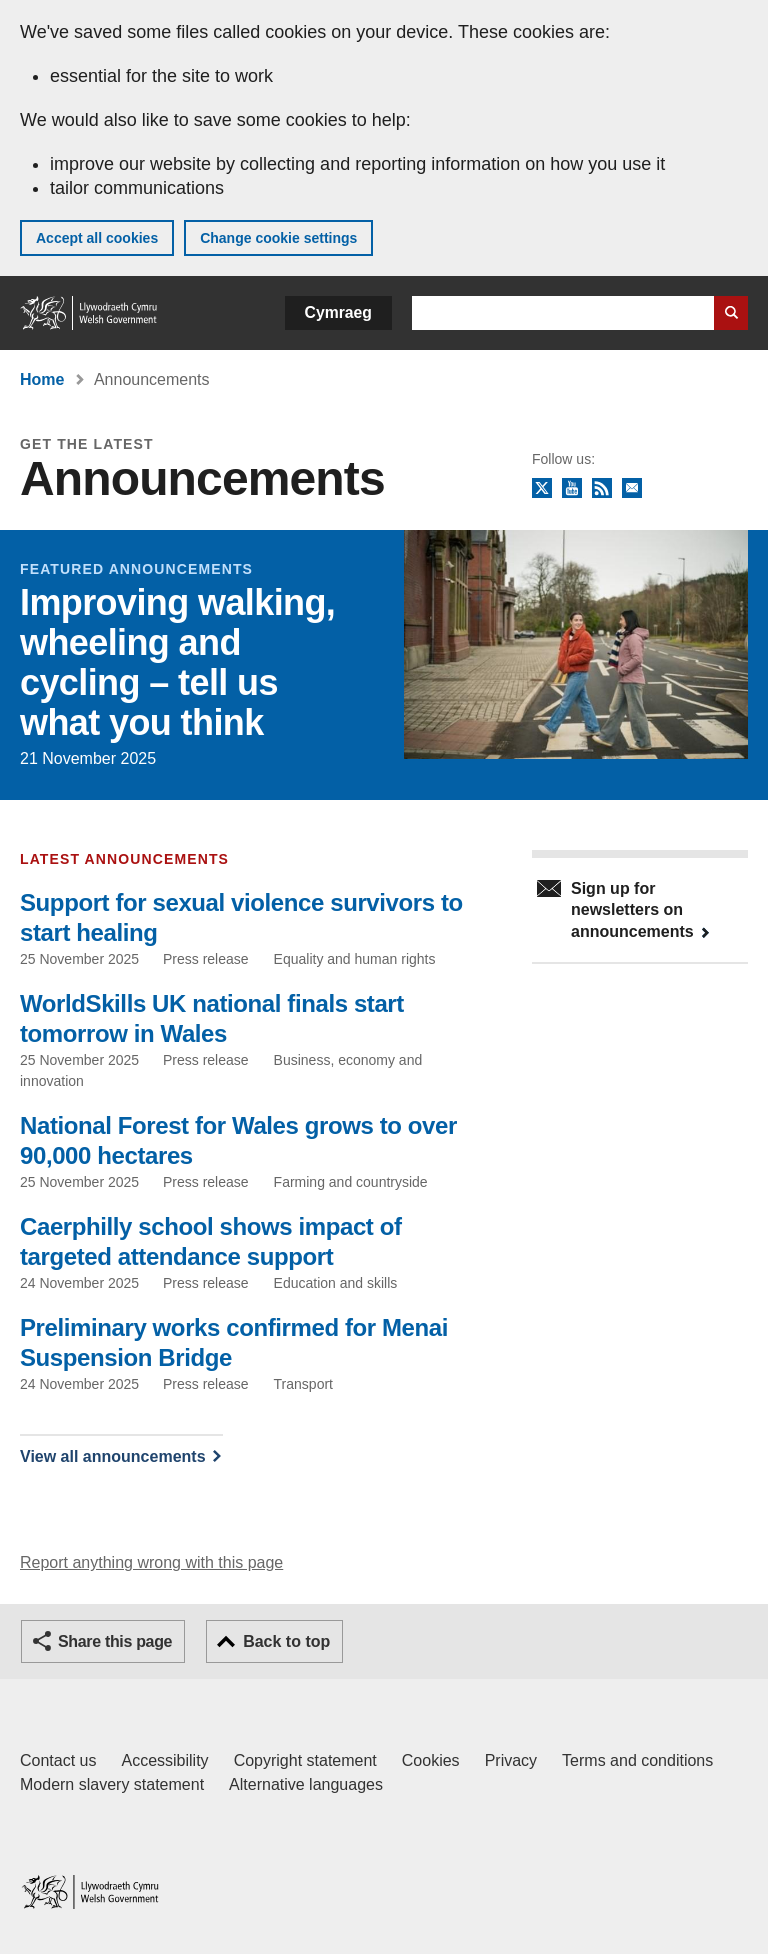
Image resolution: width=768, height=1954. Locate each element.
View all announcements (113, 1456)
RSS (602, 489)
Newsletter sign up (632, 489)
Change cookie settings (278, 238)
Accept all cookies (97, 238)
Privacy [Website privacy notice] (511, 1760)
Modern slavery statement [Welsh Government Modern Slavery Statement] (112, 1784)
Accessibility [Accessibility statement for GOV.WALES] (164, 1760)
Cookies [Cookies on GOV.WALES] (431, 1760)
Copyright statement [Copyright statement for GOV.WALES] (305, 1760)
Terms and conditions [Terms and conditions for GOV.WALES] (637, 1760)
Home (42, 379)
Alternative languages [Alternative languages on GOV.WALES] (306, 1784)
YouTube (572, 489)
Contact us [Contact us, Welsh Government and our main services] (58, 1760)
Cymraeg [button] (338, 312)
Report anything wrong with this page (151, 1562)
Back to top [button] (286, 1641)
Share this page (115, 1641)
